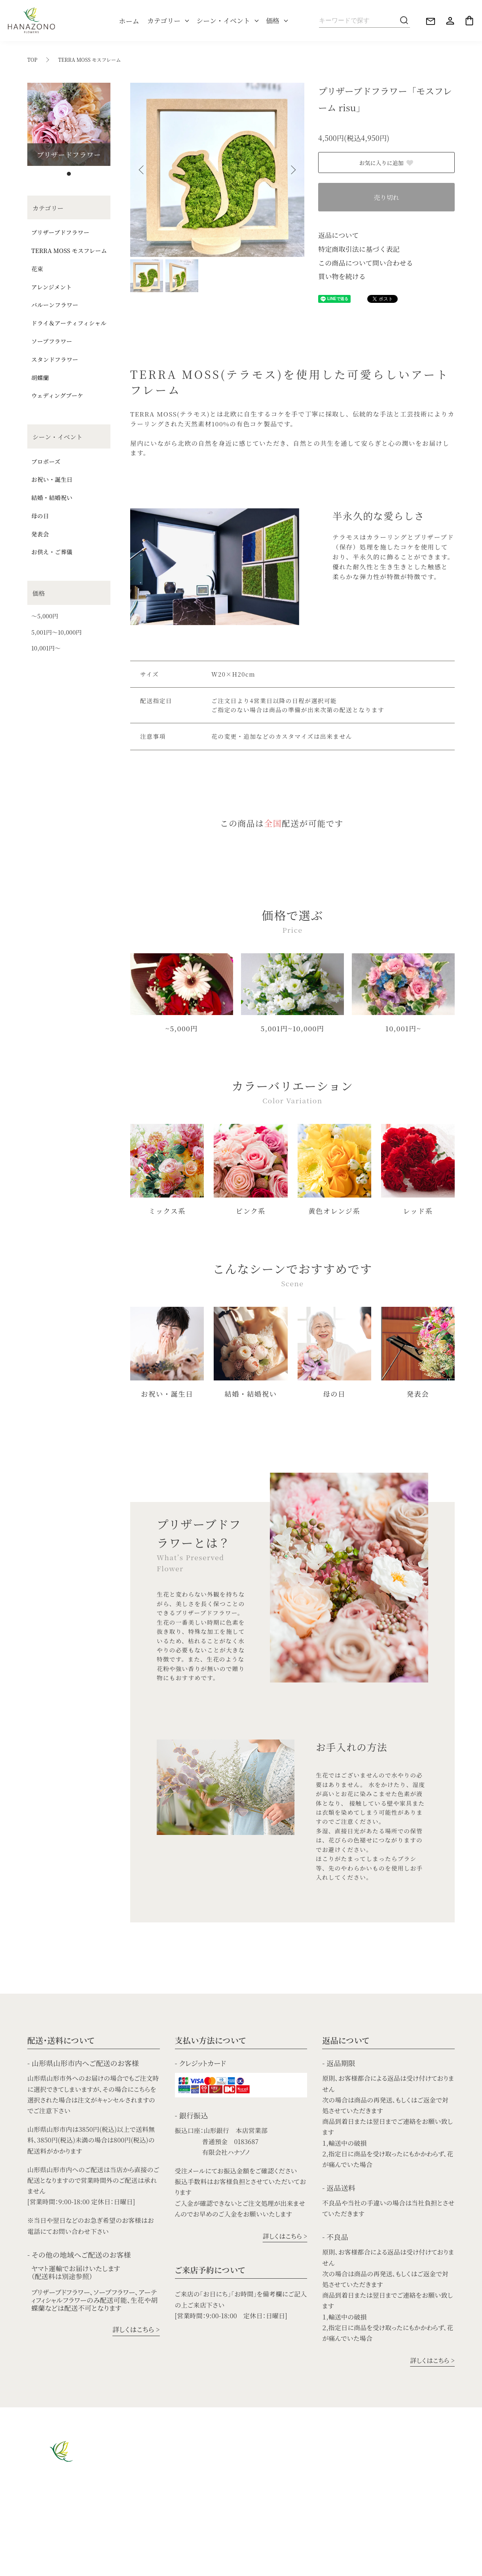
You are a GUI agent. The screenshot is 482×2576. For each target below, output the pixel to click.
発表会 (40, 534)
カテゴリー (163, 20)
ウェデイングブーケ (230, 2461)
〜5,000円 (44, 616)
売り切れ (386, 197)
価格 (272, 20)
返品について (338, 235)
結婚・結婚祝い (51, 497)
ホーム (129, 21)
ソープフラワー (51, 341)
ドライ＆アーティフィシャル (68, 323)
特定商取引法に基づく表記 (359, 249)
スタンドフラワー (54, 359)
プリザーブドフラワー (60, 232)
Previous (142, 170)
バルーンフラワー (54, 304)
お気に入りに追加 (386, 163)
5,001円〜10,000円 (56, 632)
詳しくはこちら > (136, 2329)
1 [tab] (69, 174)
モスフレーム (138, 2516)
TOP (32, 59)
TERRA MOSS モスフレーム (89, 59)
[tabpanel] (68, 124)
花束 (37, 268)
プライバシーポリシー (117, 2565)
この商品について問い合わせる (365, 263)
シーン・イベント (223, 20)
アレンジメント (51, 287)
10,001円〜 (46, 648)
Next (292, 170)
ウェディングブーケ (57, 395)
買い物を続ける (342, 276)
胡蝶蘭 (40, 377)
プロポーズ (46, 461)
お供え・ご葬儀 (51, 552)
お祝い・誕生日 (51, 479)
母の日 (40, 515)
